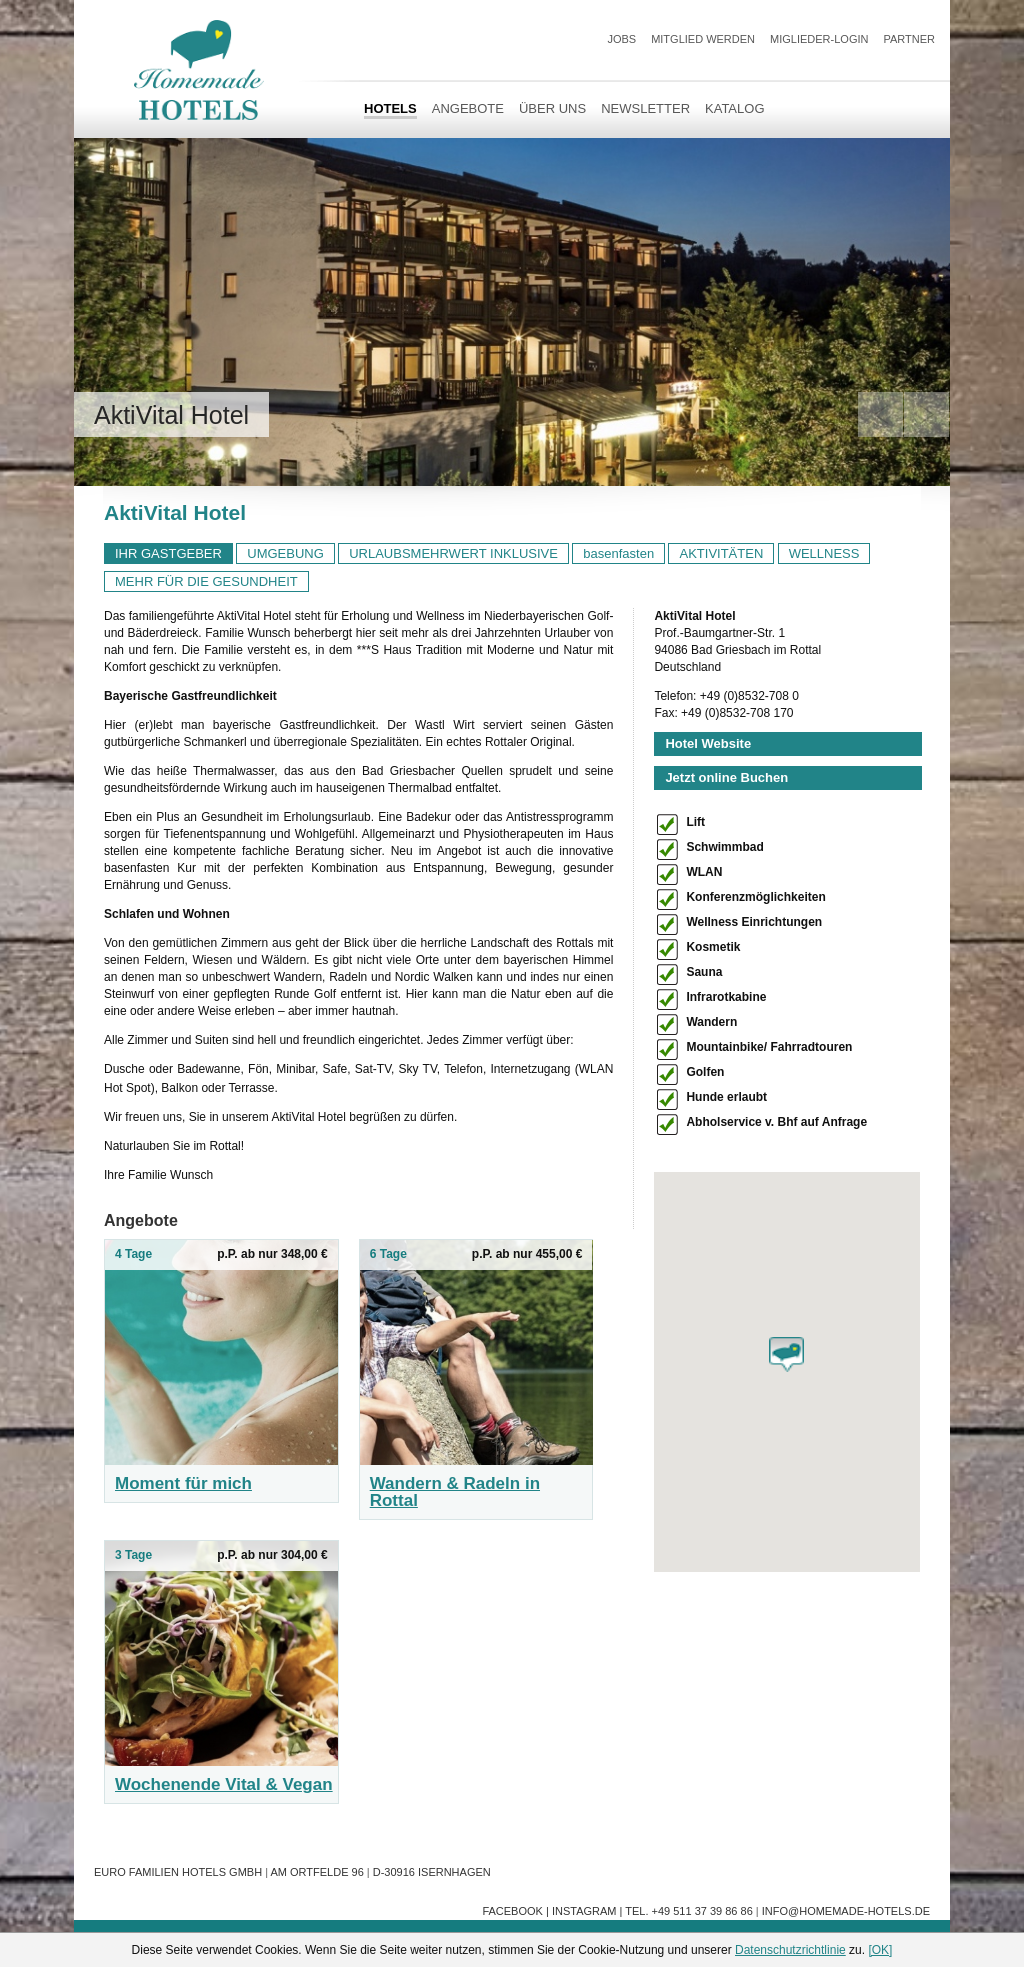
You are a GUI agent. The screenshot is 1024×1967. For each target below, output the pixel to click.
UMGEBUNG (285, 553)
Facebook (512, 1911)
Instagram (584, 1911)
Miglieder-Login (819, 39)
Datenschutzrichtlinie (790, 1950)
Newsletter (645, 108)
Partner (909, 39)
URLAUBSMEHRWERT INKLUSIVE (453, 553)
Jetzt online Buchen (726, 777)
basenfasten (618, 553)
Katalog (734, 108)
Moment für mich (183, 1483)
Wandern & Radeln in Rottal (455, 1492)
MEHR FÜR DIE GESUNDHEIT (206, 581)
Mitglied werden (703, 39)
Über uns (552, 108)
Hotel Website (708, 743)
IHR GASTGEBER (168, 553)
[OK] (880, 1950)
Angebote (468, 108)
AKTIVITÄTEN (721, 553)
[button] (786, 1354)
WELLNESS (824, 553)
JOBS (621, 39)
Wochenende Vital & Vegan (224, 1784)
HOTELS (390, 108)
